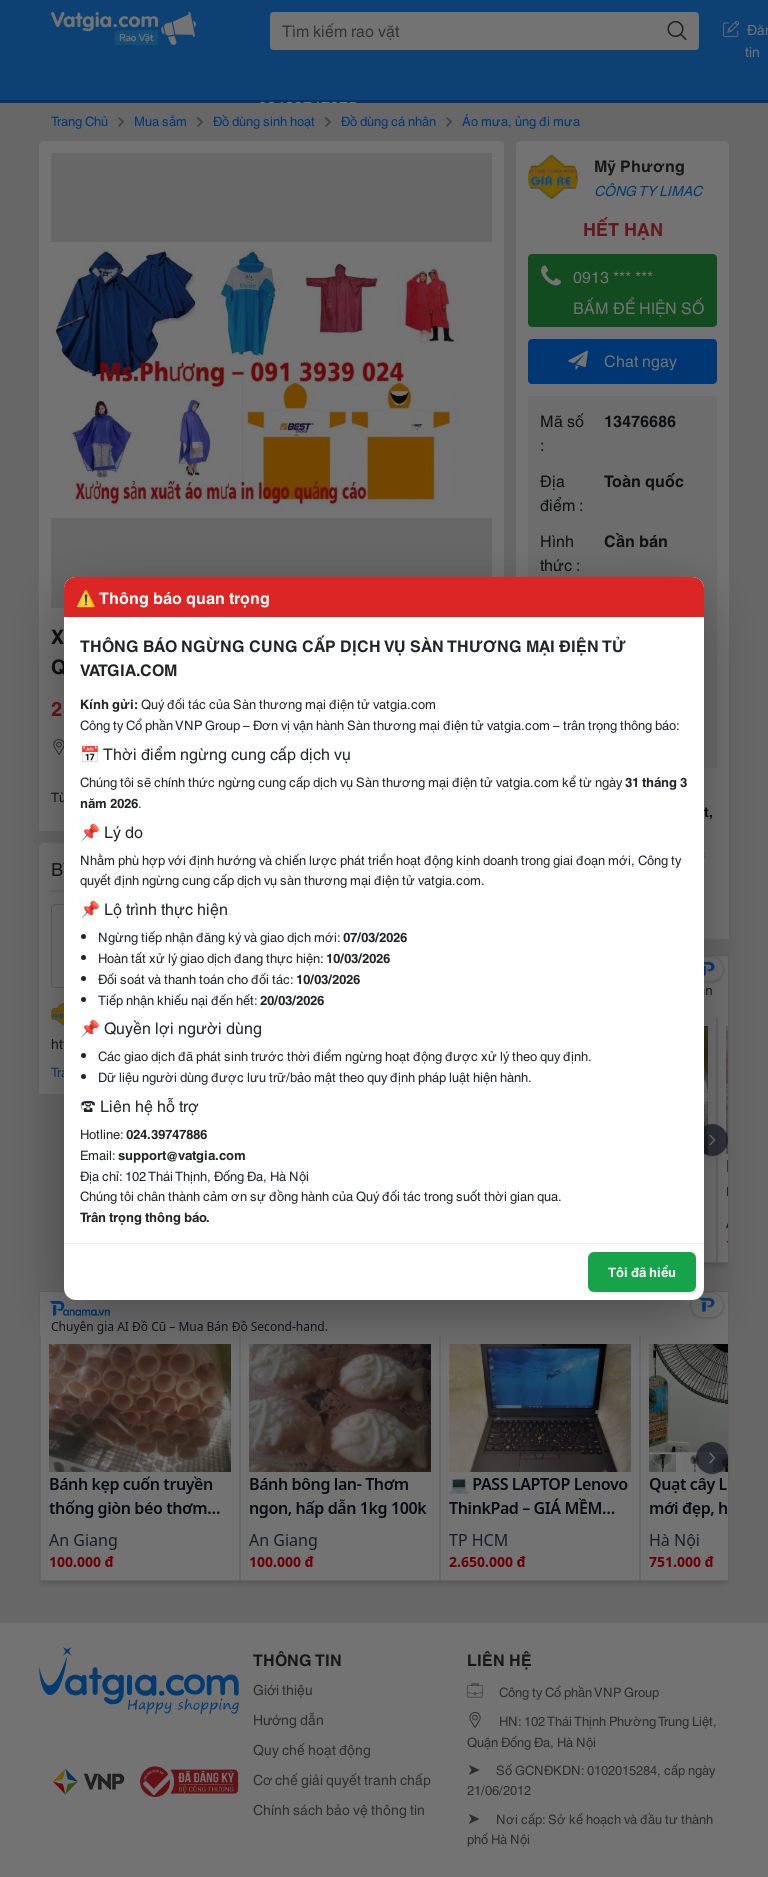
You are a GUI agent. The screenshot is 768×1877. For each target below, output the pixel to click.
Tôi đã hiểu (642, 1271)
